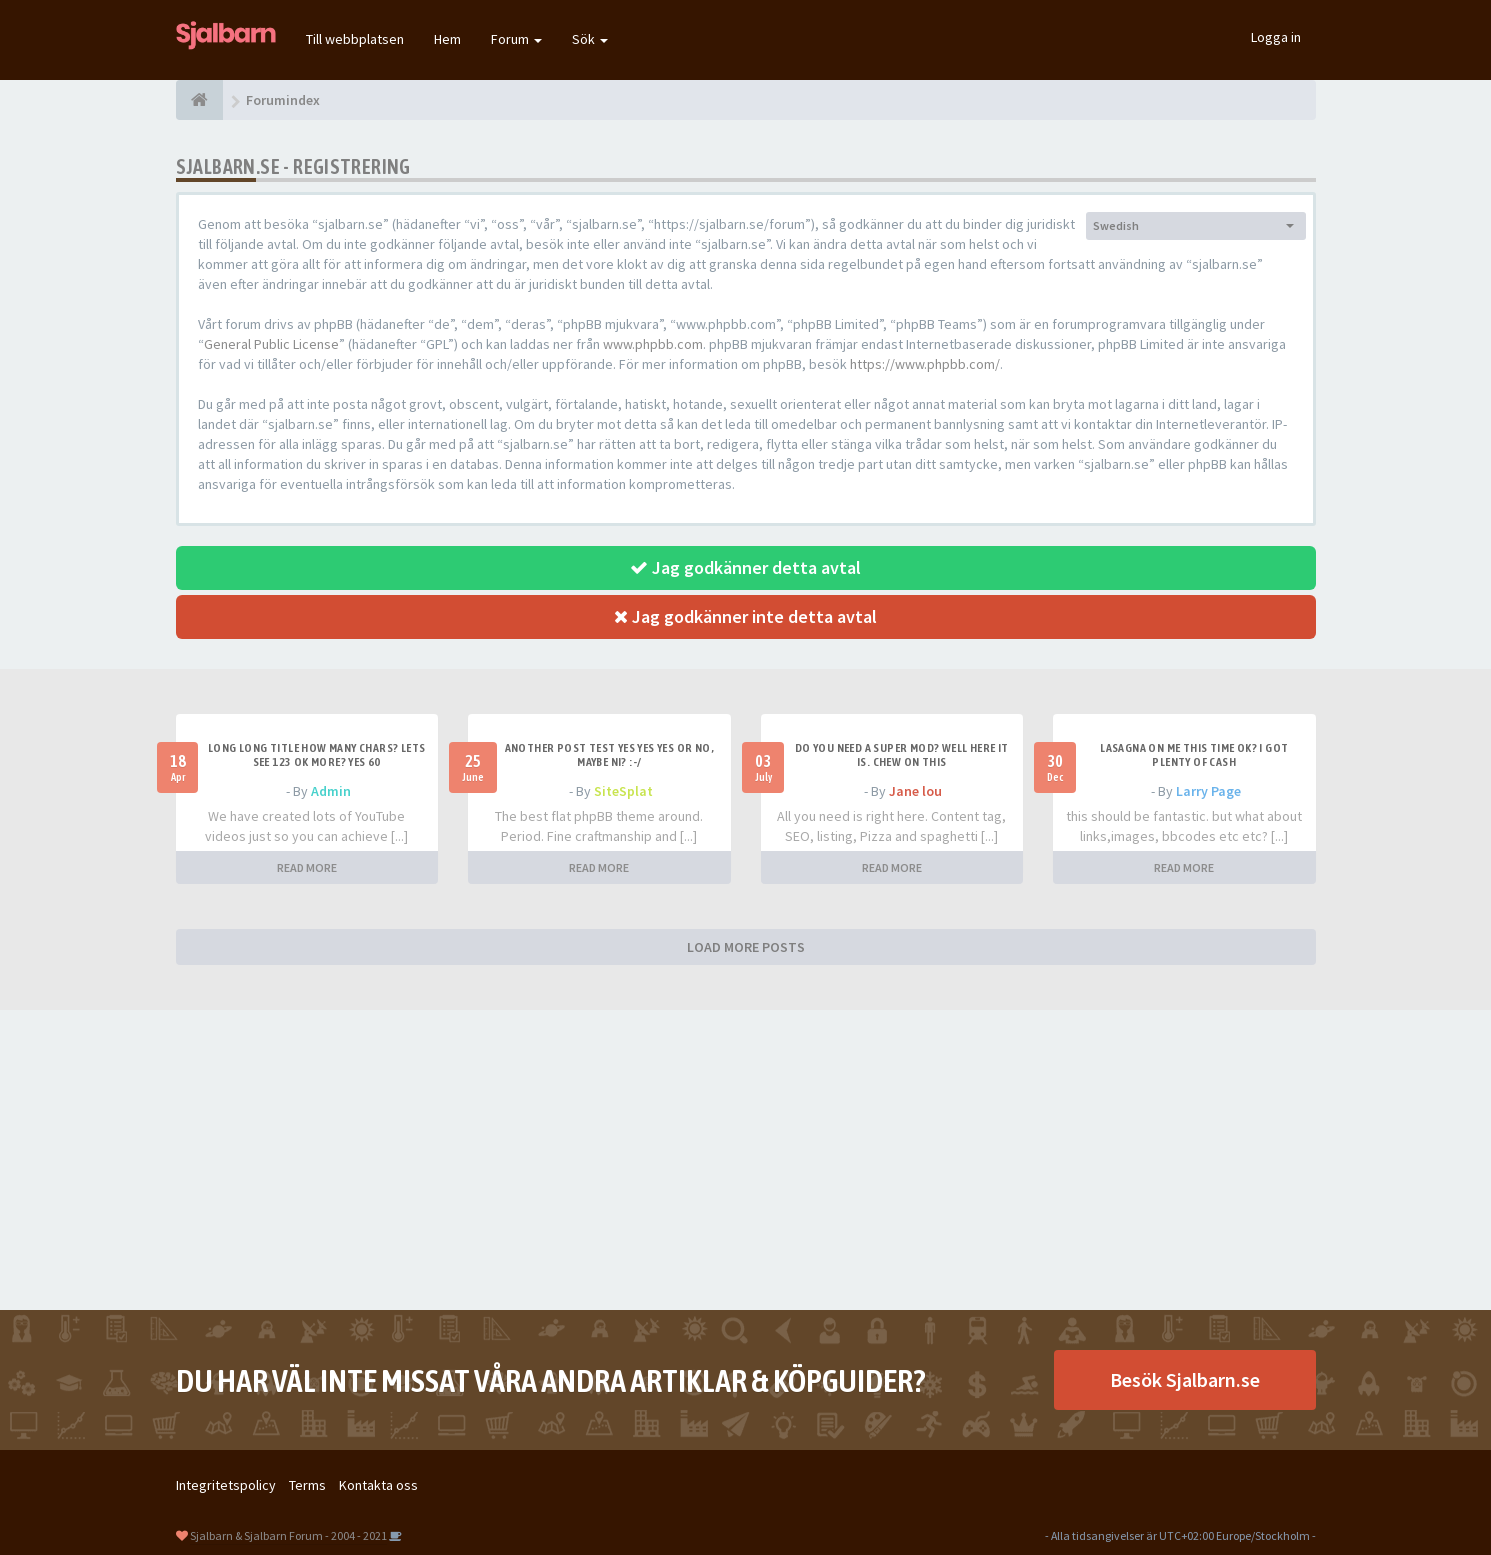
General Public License (271, 344)
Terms (307, 1485)
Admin (331, 791)
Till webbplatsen (355, 39)
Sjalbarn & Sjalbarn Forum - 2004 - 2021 (288, 1535)
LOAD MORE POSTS (746, 947)
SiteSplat (623, 791)
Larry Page (1208, 791)
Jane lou (915, 791)
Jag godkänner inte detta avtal (745, 616)
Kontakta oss (378, 1485)
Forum (516, 39)
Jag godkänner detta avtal (745, 567)
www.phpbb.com (653, 344)
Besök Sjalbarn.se (1185, 1379)
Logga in (1276, 37)
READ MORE (307, 867)
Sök (590, 39)
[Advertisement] (746, 1160)
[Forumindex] (199, 100)
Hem (447, 39)
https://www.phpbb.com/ (925, 364)
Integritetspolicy (226, 1485)
